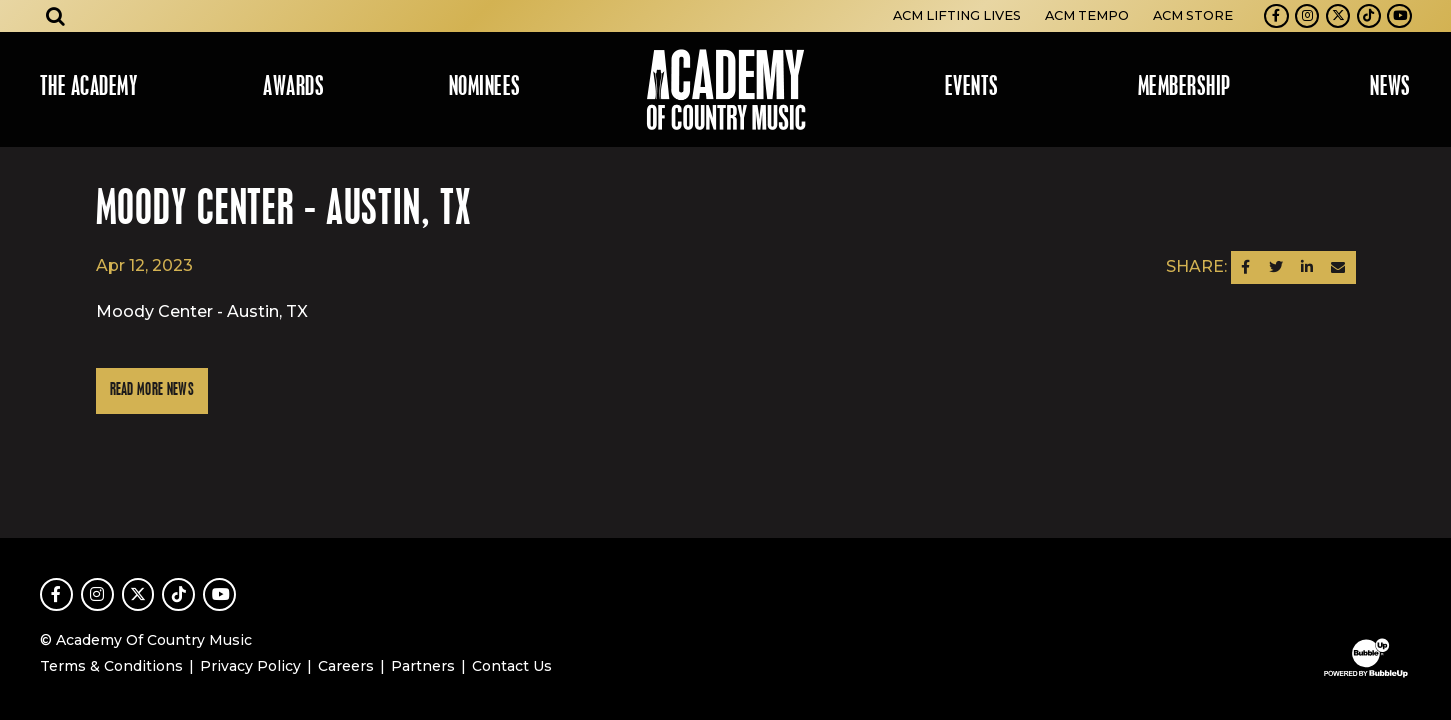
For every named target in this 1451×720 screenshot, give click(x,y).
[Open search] (56, 16)
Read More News (152, 390)
